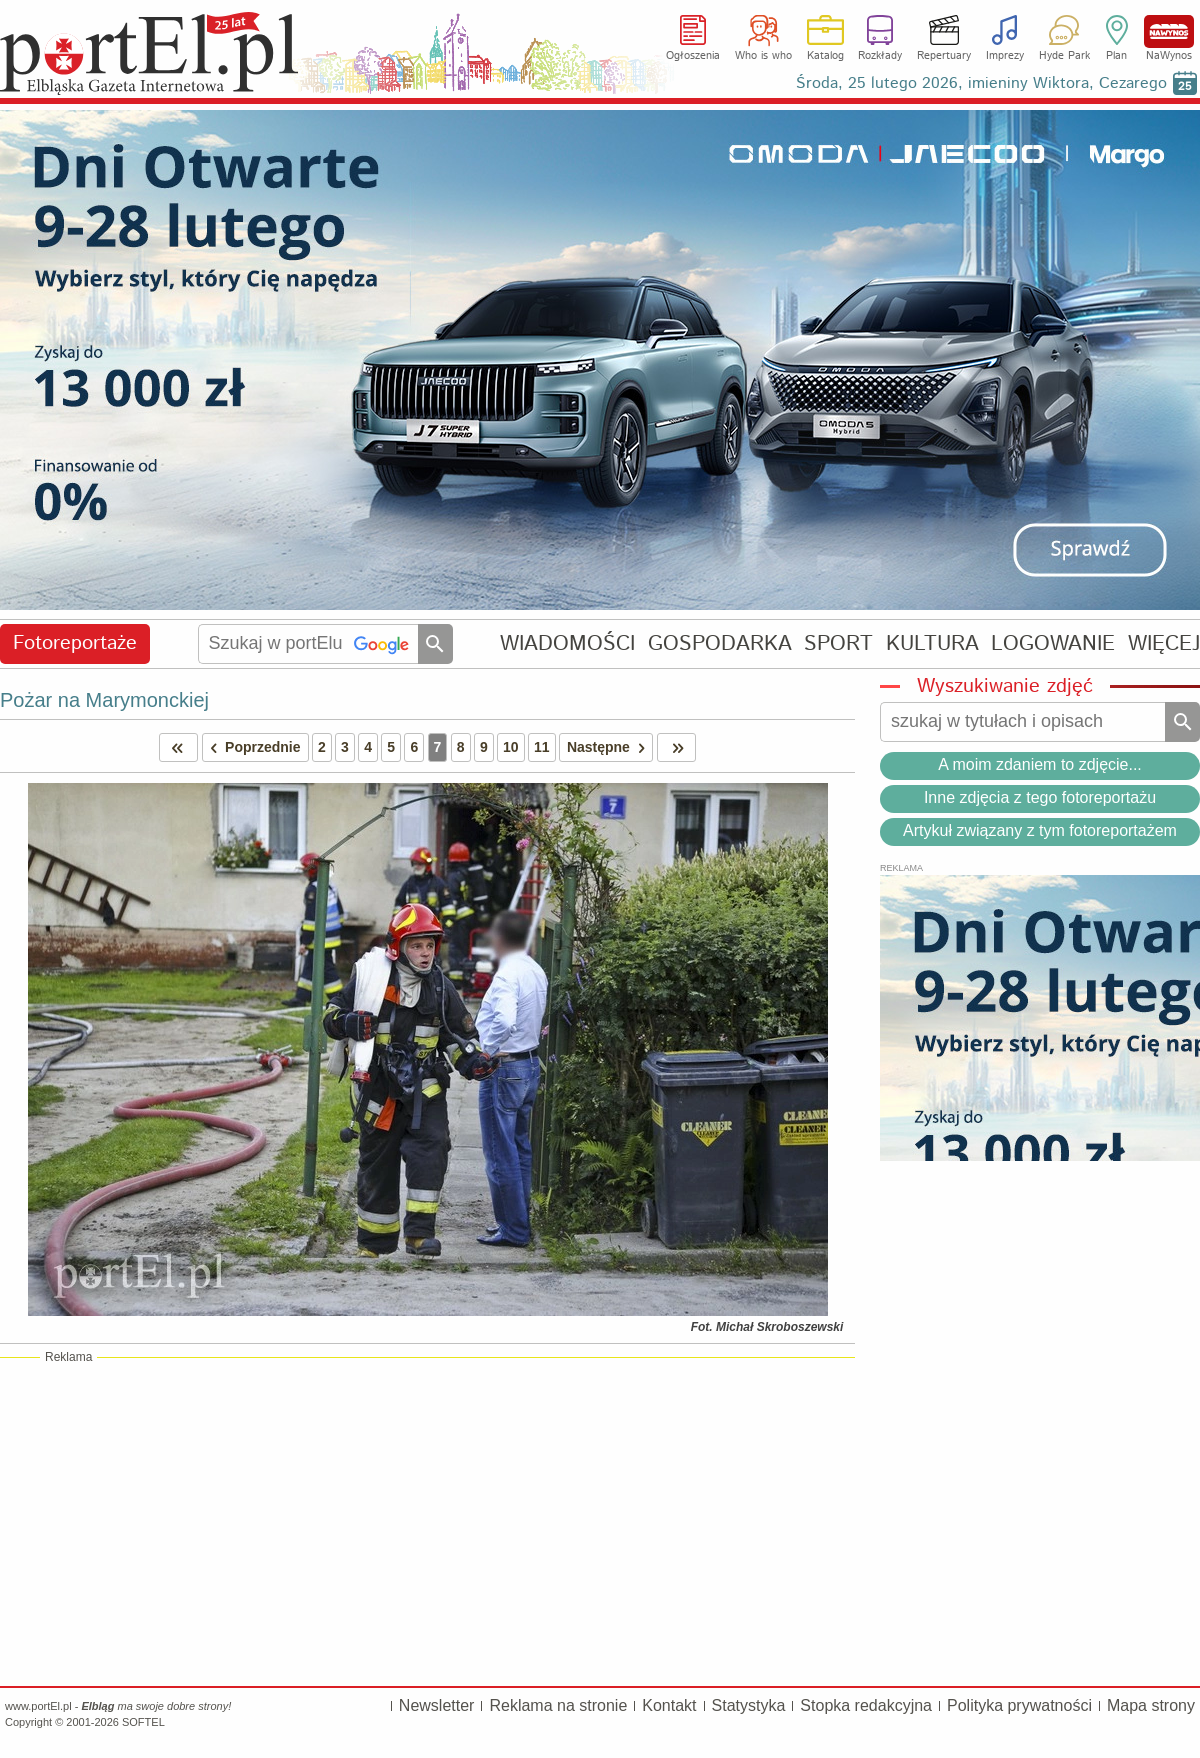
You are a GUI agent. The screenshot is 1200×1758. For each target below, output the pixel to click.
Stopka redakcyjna (866, 1705)
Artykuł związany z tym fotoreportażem (1040, 830)
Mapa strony (1151, 1705)
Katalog (825, 56)
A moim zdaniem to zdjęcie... (1040, 764)
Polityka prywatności (1019, 1705)
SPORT (838, 643)
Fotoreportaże (75, 643)
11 (542, 747)
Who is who (763, 56)
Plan (1116, 56)
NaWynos (1169, 31)
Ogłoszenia (693, 56)
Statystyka (749, 1705)
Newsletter (437, 1705)
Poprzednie (252, 747)
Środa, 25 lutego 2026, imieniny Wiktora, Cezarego (981, 83)
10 (511, 747)
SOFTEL (143, 1722)
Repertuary (944, 56)
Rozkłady (880, 56)
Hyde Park (1064, 56)
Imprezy (1005, 56)
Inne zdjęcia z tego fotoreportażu (1040, 797)
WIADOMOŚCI (567, 643)
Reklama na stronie (558, 1705)
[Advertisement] (427, 1521)
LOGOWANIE (1053, 643)
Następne (609, 747)
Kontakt (669, 1705)
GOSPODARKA (720, 643)
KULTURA (932, 643)
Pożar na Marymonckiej (104, 700)
